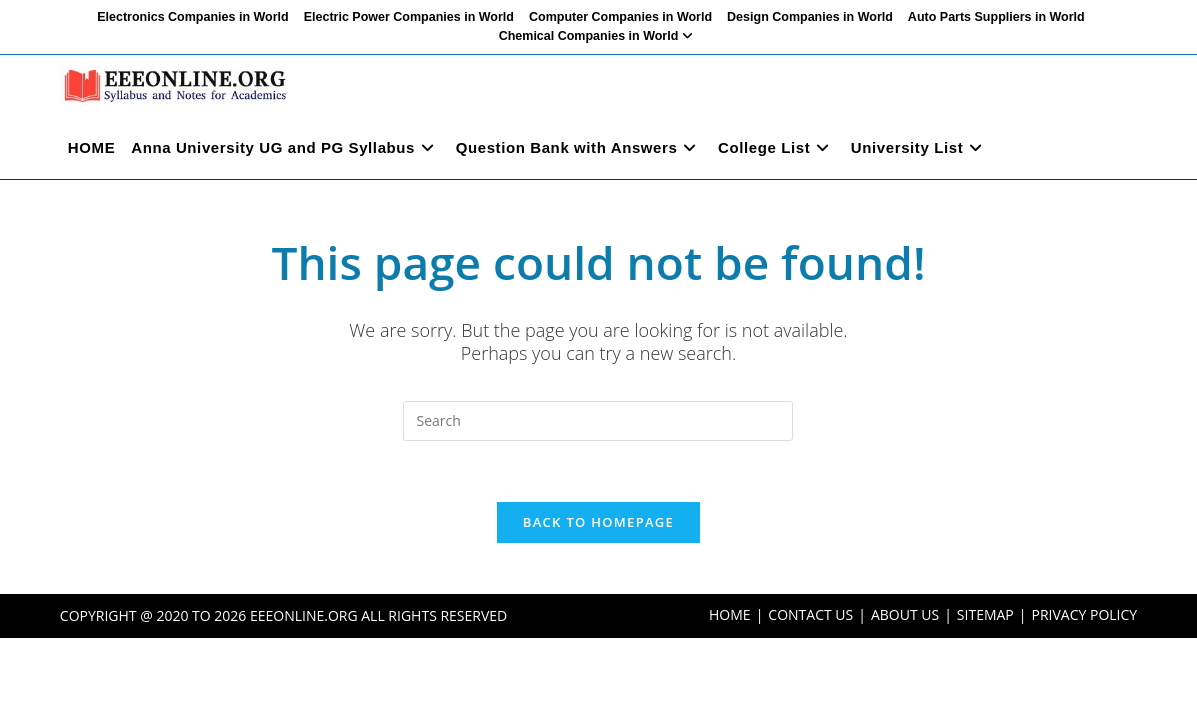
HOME (730, 614)
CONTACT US (810, 614)
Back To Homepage (598, 522)
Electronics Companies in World (192, 17)
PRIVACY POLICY (1085, 614)
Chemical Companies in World (599, 36)
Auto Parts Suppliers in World (996, 17)
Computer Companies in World (620, 17)
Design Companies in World (810, 17)
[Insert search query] (598, 421)
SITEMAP (985, 614)
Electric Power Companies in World (409, 17)
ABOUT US (905, 614)
